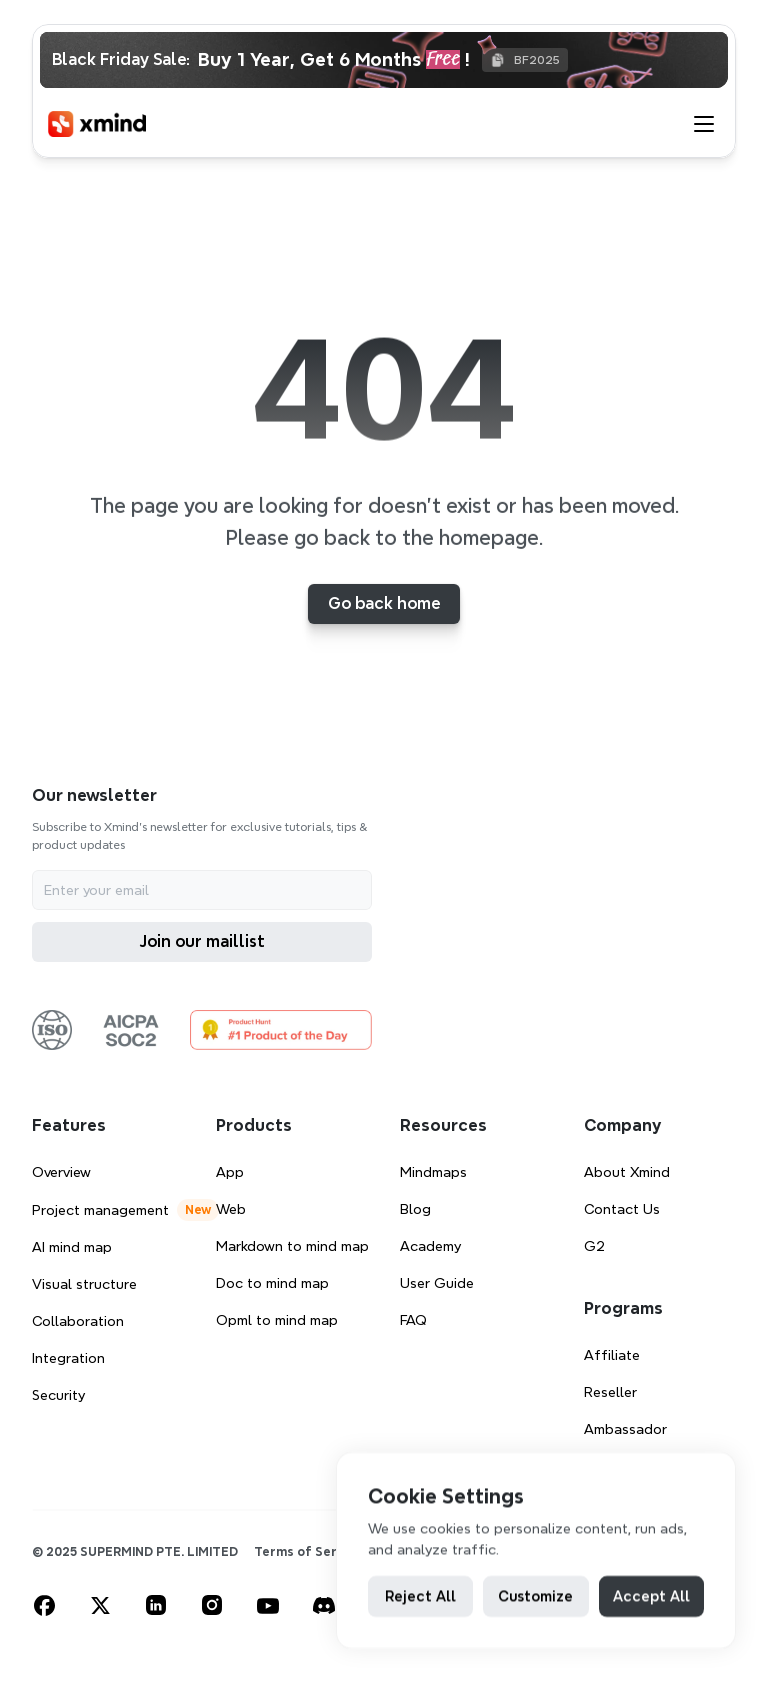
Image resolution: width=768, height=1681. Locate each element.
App (230, 1172)
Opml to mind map (277, 1320)
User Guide (437, 1283)
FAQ (413, 1320)
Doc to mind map (272, 1283)
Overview (61, 1172)
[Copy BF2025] (525, 60)
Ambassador (625, 1429)
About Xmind (627, 1172)
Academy (430, 1246)
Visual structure (84, 1284)
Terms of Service (308, 1551)
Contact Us (622, 1209)
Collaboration (78, 1321)
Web (231, 1209)
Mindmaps (433, 1172)
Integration (68, 1358)
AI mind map (72, 1247)
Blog (415, 1209)
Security (58, 1395)
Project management (100, 1210)
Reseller (610, 1392)
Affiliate (612, 1355)
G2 (594, 1246)
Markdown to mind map (292, 1246)
